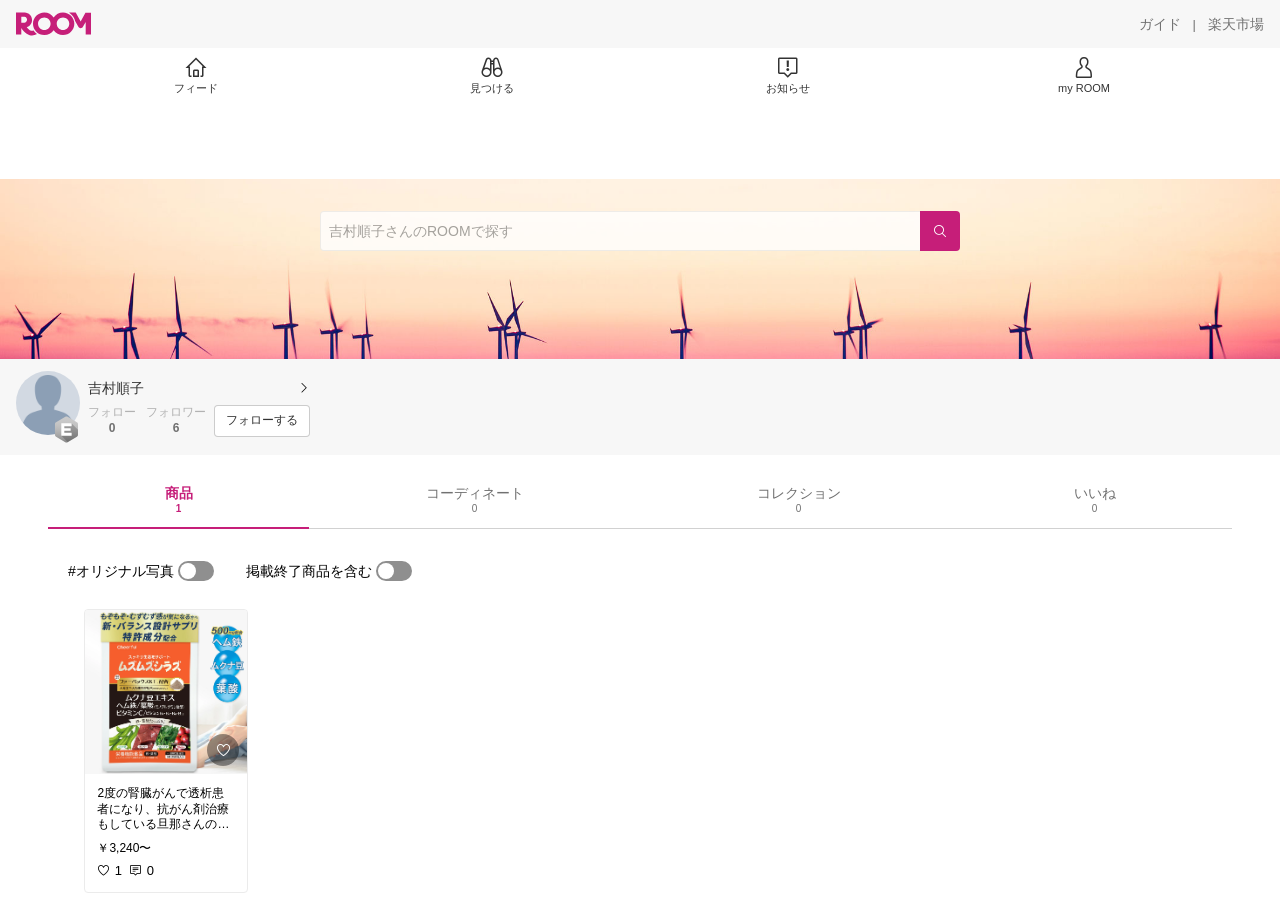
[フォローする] (262, 421)
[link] (166, 692)
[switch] (196, 571)
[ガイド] (1160, 24)
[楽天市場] (1236, 24)
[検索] (940, 231)
